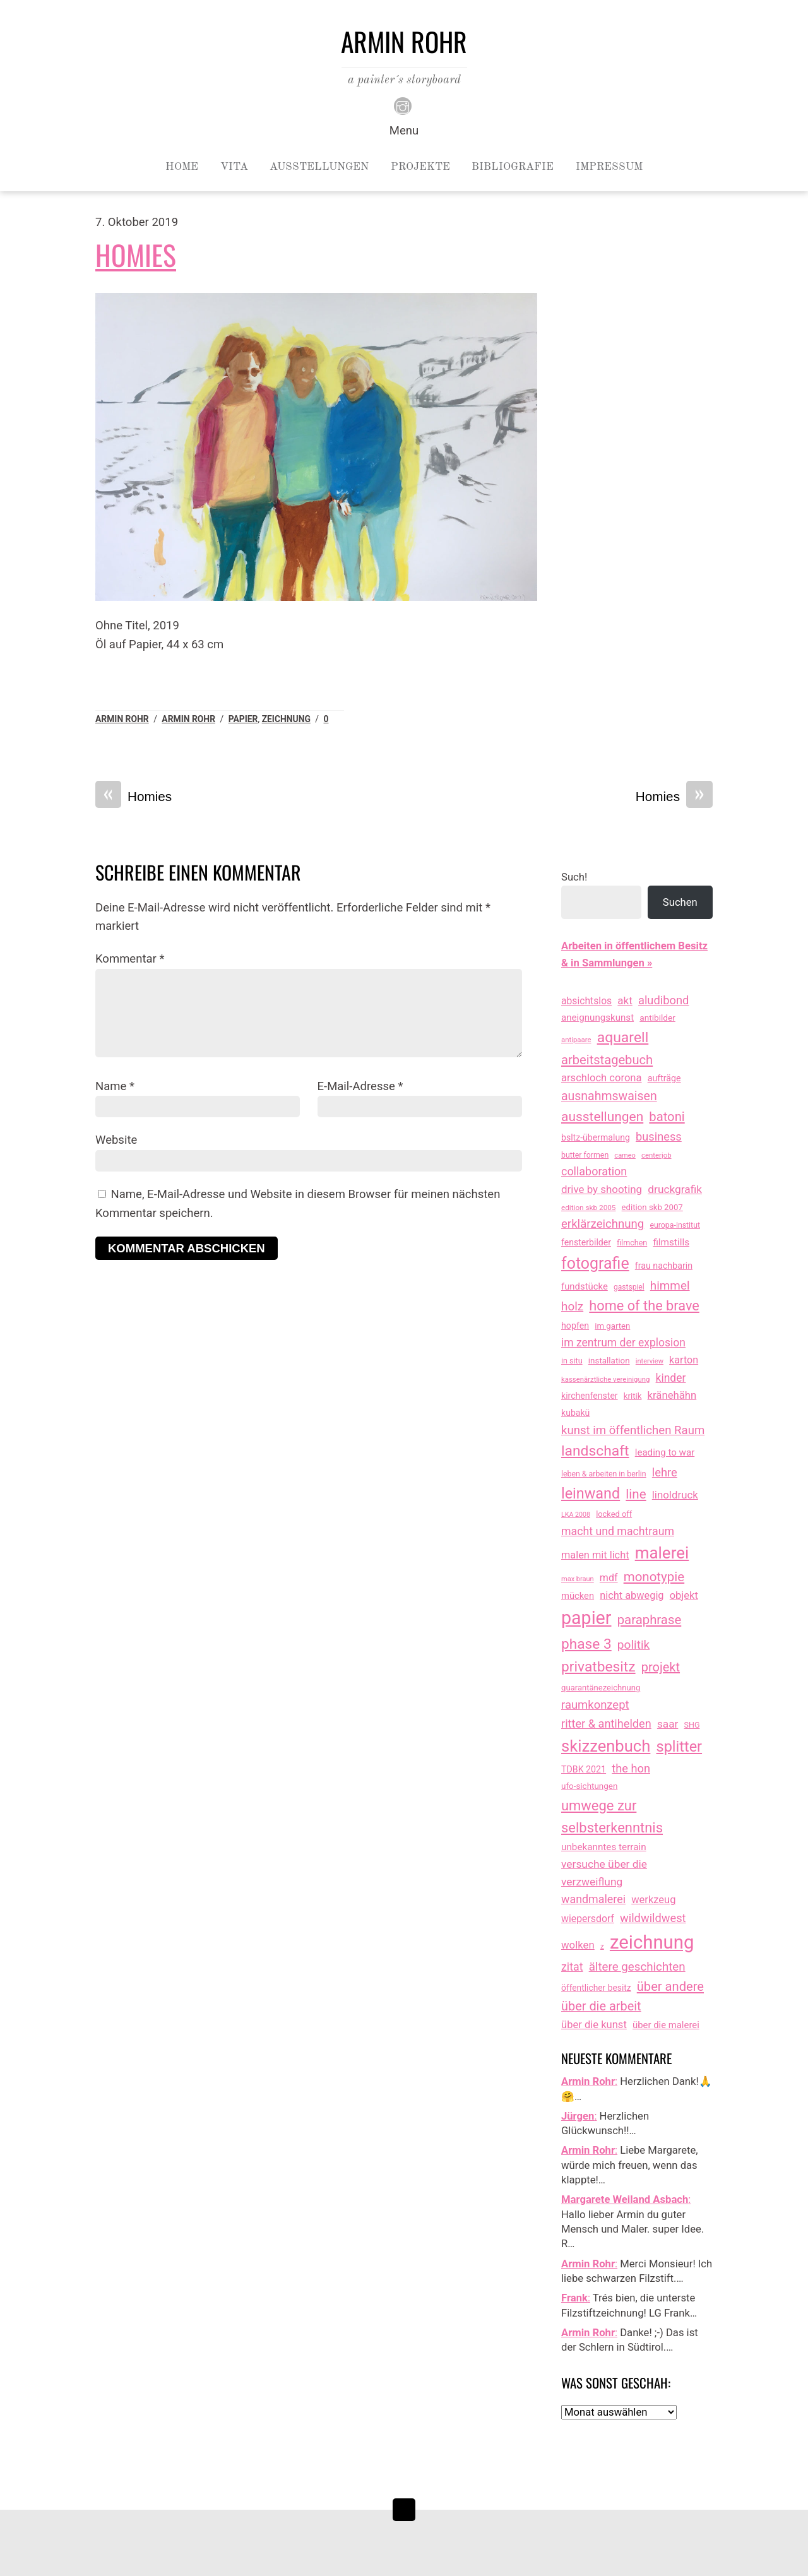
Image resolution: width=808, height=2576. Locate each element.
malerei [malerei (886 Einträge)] (662, 1552)
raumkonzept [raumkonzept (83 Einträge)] (595, 1705)
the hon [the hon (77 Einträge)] (631, 1768)
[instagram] (403, 105)
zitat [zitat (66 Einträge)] (572, 1966)
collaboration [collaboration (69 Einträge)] (594, 1171)
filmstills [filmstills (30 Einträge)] (671, 1242)
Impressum (609, 167)
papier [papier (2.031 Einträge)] (586, 1618)
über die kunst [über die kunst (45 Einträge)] (594, 2025)
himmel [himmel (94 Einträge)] (670, 1285)
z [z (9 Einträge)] (602, 1946)
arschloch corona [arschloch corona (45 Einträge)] (601, 1078)
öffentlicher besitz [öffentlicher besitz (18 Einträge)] (596, 1988)
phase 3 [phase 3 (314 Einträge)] (586, 1644)
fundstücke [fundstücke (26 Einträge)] (584, 1286)
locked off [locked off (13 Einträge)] (614, 1514)
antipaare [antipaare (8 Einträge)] (576, 1039)
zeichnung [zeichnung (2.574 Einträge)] (652, 1942)
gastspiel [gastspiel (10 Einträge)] (629, 1287)
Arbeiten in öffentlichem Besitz (634, 946)
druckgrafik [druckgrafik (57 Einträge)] (675, 1189)
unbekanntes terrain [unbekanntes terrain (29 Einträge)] (603, 1847)
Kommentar (129, 959)
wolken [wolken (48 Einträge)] (578, 1944)
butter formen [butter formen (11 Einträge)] (585, 1155)
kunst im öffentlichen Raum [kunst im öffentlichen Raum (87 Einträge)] (632, 1430)
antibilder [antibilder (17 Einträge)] (657, 1017)
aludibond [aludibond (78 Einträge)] (663, 1000)
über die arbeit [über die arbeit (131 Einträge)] (601, 2006)
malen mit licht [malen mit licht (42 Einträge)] (595, 1555)
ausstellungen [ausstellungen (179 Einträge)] (602, 1116)
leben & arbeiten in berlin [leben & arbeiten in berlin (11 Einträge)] (603, 1473)
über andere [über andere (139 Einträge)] (670, 1986)
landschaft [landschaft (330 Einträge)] (595, 1450)
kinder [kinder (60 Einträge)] (671, 1378)
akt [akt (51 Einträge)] (624, 1000)
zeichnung (286, 719)
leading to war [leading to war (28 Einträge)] (665, 1452)
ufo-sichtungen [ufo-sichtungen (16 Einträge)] (589, 1786)
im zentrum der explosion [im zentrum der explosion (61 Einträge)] (623, 1342)
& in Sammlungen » (606, 963)
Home (181, 167)
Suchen (680, 902)
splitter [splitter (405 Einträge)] (679, 1746)
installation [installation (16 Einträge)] (609, 1360)
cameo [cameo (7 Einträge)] (625, 1155)
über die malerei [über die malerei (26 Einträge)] (666, 2025)
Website (116, 1140)
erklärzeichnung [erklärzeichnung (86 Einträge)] (602, 1224)
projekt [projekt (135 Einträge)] (660, 1667)
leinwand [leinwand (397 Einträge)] (590, 1493)
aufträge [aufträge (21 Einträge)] (664, 1078)
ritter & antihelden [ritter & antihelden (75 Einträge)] (606, 1723)
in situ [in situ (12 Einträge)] (572, 1360)
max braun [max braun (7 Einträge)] (577, 1579)
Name (114, 1086)
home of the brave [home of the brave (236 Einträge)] (644, 1306)
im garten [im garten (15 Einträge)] (612, 1326)
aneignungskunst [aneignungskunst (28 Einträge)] (597, 1017)
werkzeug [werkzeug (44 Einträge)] (653, 1900)
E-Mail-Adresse (360, 1086)
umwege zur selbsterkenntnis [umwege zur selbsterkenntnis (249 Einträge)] (612, 1817)
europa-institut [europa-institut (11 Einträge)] (675, 1225)
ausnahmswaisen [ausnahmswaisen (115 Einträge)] (609, 1096)
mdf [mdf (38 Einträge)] (609, 1578)
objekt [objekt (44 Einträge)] (684, 1595)
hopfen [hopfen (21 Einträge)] (575, 1326)
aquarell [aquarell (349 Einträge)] (623, 1037)
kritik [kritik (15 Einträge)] (633, 1396)
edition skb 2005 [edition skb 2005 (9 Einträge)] (588, 1207)
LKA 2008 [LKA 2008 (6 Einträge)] (575, 1515)
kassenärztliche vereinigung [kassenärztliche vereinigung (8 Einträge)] (605, 1379)
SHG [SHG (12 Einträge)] (691, 1725)
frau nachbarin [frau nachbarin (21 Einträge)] (663, 1266)
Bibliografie (513, 167)
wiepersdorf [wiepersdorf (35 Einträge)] (587, 1919)
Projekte (420, 167)
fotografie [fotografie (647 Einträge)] (595, 1263)
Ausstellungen (319, 167)
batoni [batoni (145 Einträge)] (666, 1116)
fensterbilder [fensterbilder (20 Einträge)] (586, 1242)
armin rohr (188, 719)
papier (243, 719)
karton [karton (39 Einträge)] (683, 1360)
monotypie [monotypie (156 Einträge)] (654, 1576)
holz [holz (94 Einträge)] (572, 1306)
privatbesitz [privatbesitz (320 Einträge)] (598, 1666)
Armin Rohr (122, 719)
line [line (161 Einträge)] (636, 1494)
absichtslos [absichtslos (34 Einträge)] (586, 1001)
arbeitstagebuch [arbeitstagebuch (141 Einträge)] (607, 1059)
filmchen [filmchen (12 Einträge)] (632, 1242)
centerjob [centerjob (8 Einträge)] (656, 1155)
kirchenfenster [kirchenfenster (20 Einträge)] (589, 1396)
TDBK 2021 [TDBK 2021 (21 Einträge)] (583, 1769)
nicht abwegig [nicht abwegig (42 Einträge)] (631, 1595)
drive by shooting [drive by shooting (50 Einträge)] (601, 1189)
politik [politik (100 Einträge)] (633, 1644)
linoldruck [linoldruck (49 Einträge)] (675, 1494)
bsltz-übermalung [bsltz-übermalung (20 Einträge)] (595, 1137)
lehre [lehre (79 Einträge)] (664, 1472)
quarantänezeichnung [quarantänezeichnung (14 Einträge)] (600, 1687)
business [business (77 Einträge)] (659, 1136)
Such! (574, 877)
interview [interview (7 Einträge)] (649, 1361)
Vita (234, 167)
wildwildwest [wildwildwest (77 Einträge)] (653, 1918)
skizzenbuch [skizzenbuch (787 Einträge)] (605, 1745)
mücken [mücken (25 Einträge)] (577, 1595)
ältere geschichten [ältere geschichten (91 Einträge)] (637, 1967)
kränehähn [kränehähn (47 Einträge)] (672, 1395)
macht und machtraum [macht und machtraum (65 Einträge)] (617, 1531)
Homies (135, 254)
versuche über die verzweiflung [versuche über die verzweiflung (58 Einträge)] (604, 1873)
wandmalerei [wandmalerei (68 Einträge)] (593, 1899)
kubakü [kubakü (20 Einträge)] (575, 1413)
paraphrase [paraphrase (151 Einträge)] (649, 1619)
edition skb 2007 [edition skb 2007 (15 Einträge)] (652, 1207)
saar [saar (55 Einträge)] (667, 1724)
